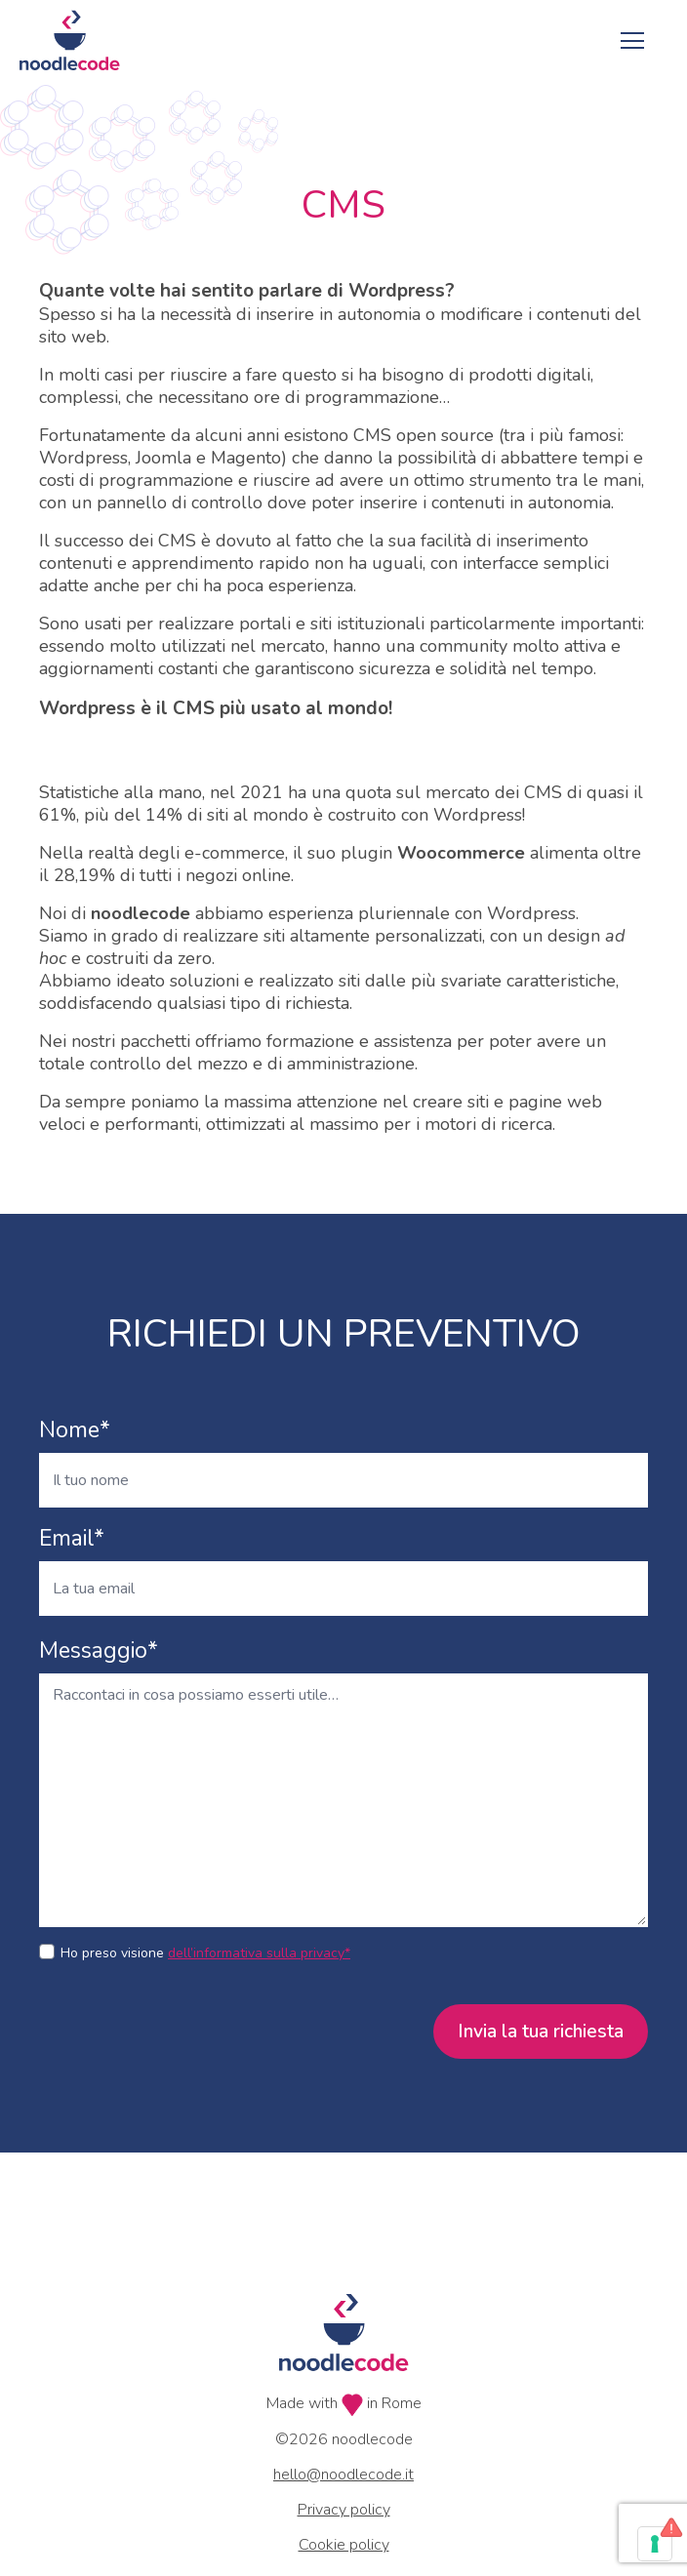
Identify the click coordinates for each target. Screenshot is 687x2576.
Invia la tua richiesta (541, 2031)
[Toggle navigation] (632, 40)
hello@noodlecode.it (343, 2474)
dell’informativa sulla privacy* (259, 1953)
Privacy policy (344, 2509)
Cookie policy (344, 2545)
